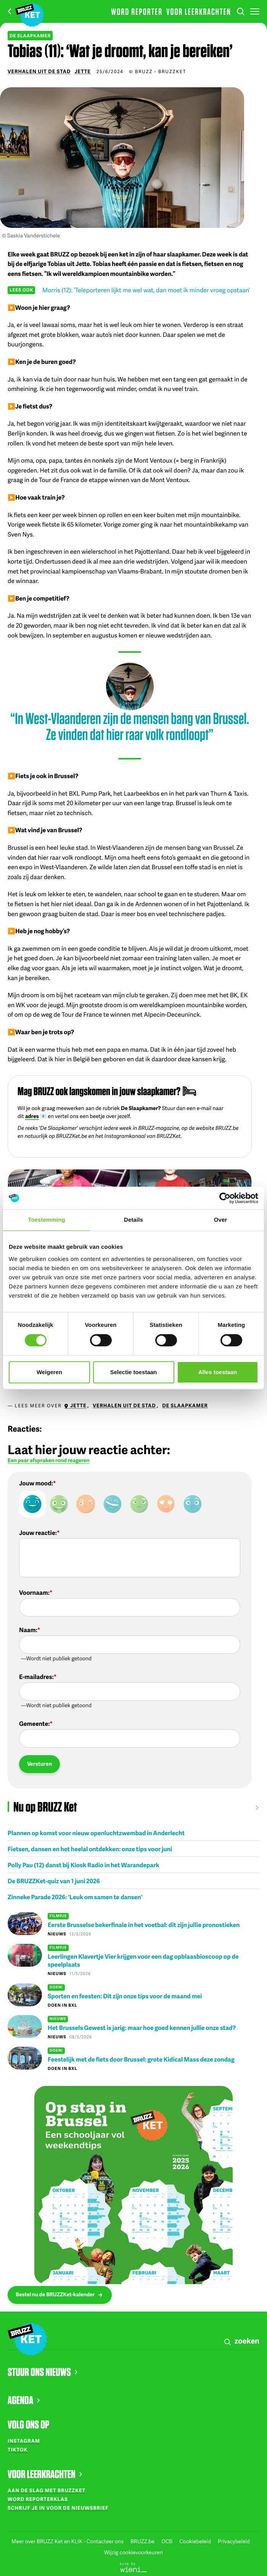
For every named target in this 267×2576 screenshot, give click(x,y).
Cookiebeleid (195, 2541)
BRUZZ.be (143, 2541)
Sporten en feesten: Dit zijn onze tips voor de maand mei (125, 1995)
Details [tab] (133, 1220)
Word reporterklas (38, 2499)
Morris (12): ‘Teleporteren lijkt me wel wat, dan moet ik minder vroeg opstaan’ (146, 289)
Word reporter (136, 11)
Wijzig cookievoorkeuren (133, 2552)
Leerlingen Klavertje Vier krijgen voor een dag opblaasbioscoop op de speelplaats (143, 1960)
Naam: (28, 1630)
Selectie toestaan (133, 1372)
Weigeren (49, 1372)
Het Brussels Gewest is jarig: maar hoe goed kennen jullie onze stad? (142, 2027)
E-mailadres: (36, 1676)
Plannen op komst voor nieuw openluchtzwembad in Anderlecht (96, 1832)
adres (32, 1116)
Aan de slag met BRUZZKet (46, 2490)
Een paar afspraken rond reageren (49, 1461)
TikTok (17, 2449)
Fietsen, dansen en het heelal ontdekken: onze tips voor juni (90, 1848)
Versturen (39, 1763)
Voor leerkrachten (198, 11)
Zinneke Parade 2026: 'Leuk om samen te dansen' (75, 1896)
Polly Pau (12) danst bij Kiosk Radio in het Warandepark (83, 1864)
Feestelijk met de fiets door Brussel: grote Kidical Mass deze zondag (141, 2059)
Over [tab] (220, 1220)
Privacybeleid (234, 2541)
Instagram (24, 2440)
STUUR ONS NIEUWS (42, 2371)
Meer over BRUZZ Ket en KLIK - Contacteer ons (68, 2541)
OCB (167, 2541)
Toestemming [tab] (46, 1220)
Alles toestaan (217, 1372)
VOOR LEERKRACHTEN (45, 2473)
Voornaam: (34, 1592)
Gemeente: (34, 1723)
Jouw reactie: (38, 1532)
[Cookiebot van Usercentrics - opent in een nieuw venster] (224, 1198)
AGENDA (24, 2399)
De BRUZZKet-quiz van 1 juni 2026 (54, 1880)
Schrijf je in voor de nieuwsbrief (58, 2507)
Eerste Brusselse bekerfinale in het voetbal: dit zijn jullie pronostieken (144, 1924)
